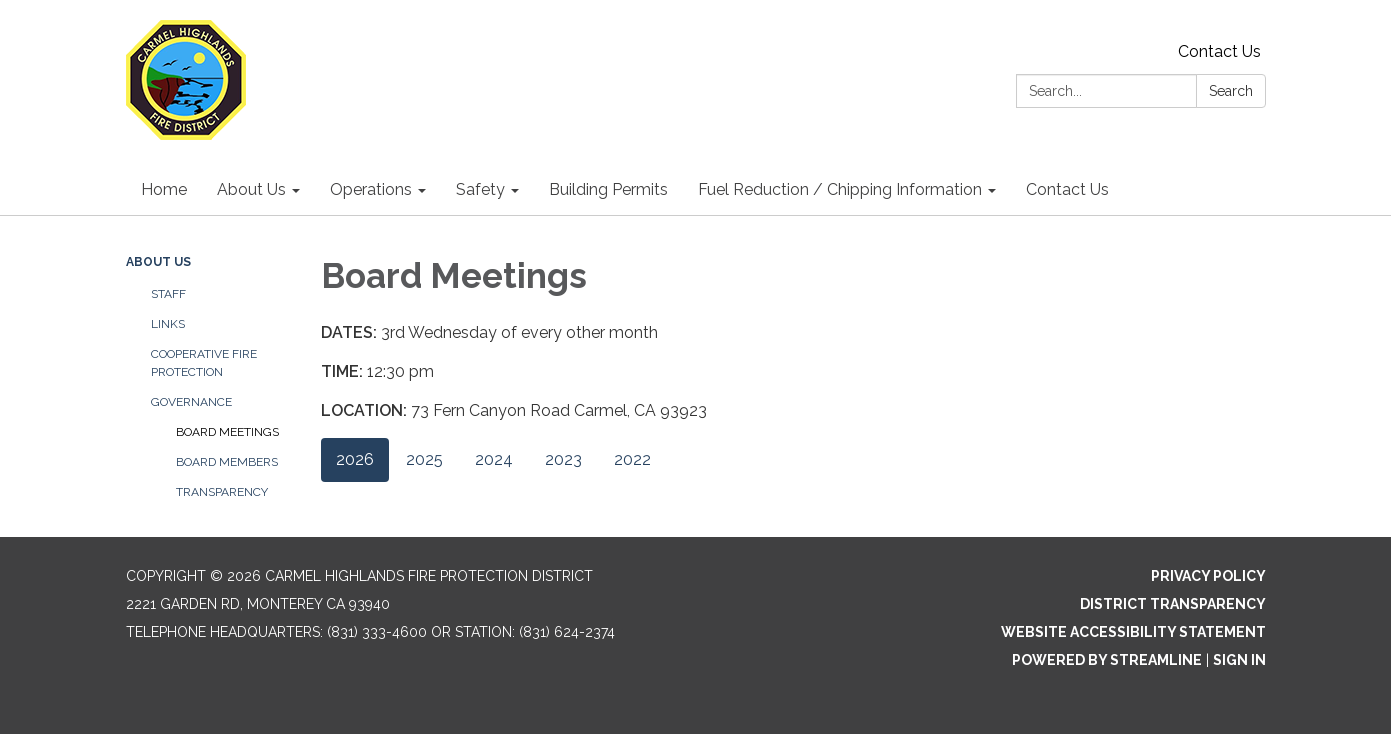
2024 (494, 459)
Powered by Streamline (1107, 660)
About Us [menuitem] (251, 189)
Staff (168, 294)
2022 (632, 459)
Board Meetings (227, 432)
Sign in (1239, 660)
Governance (191, 402)
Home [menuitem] (164, 189)
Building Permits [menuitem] (608, 189)
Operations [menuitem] (371, 189)
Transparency (222, 492)
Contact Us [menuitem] (1067, 189)
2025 (424, 459)
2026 (355, 459)
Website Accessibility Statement (1133, 632)
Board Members (227, 462)
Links (168, 324)
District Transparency (1173, 604)
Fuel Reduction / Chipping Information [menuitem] (840, 189)
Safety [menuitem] (480, 189)
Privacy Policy (1208, 576)
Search (1231, 91)
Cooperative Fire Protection (204, 363)
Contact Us (1219, 51)
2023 (563, 459)
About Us (158, 262)
